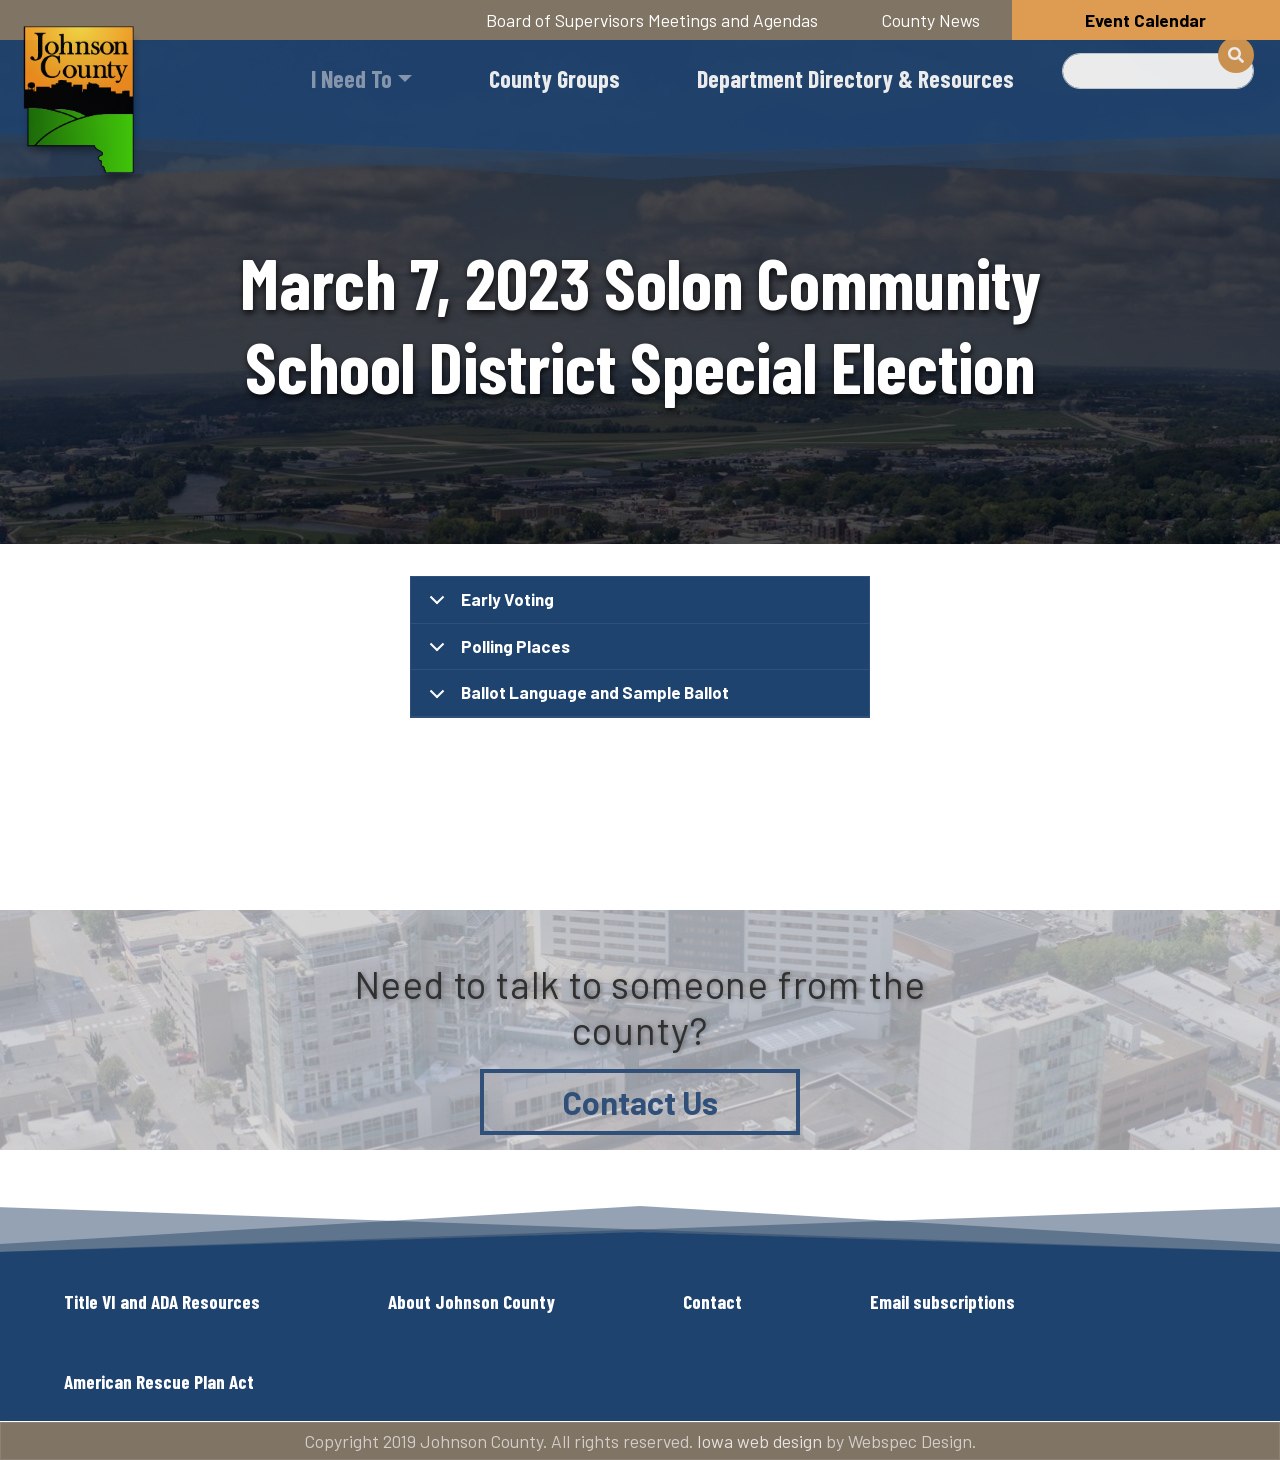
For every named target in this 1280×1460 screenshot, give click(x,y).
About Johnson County (471, 1301)
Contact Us (640, 1102)
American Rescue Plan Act (159, 1381)
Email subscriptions (942, 1301)
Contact (712, 1301)
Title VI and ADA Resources (162, 1301)
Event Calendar (1145, 20)
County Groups (554, 78)
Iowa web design (759, 1441)
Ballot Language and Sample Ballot (575, 699)
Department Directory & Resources (855, 78)
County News (931, 20)
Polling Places (496, 653)
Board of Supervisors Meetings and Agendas (652, 20)
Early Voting (488, 606)
